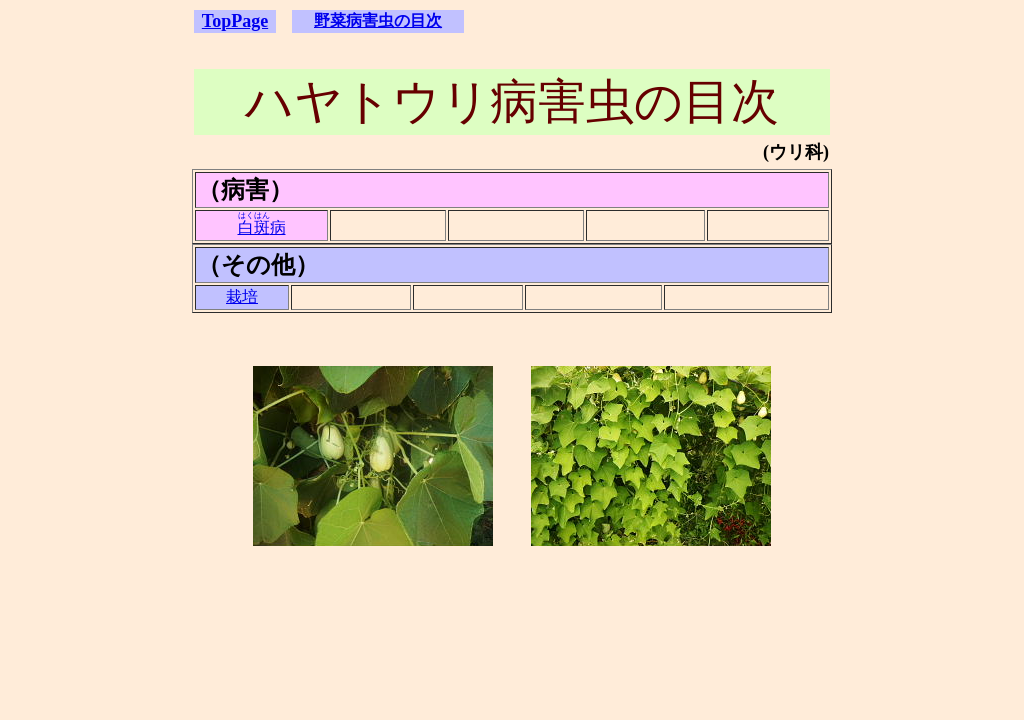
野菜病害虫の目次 (378, 20)
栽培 (242, 296)
